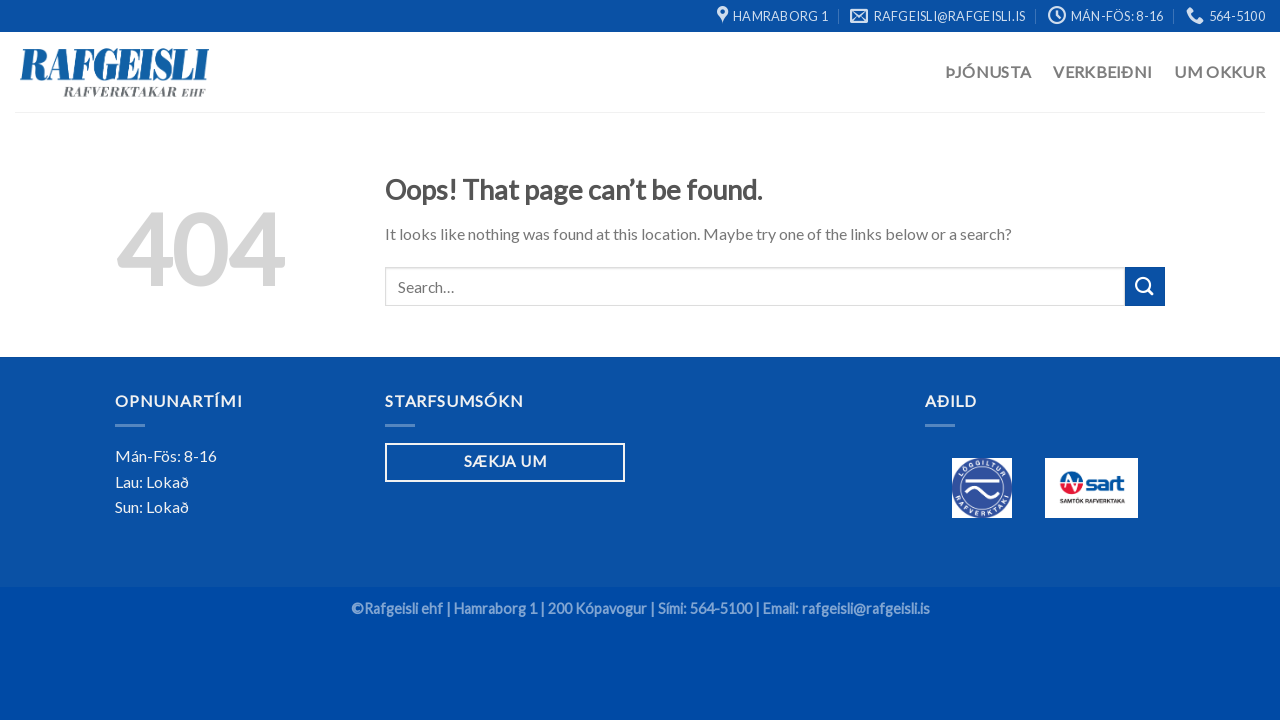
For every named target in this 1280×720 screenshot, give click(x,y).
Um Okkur (1219, 71)
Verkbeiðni (1102, 71)
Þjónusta (988, 71)
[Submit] (1145, 286)
